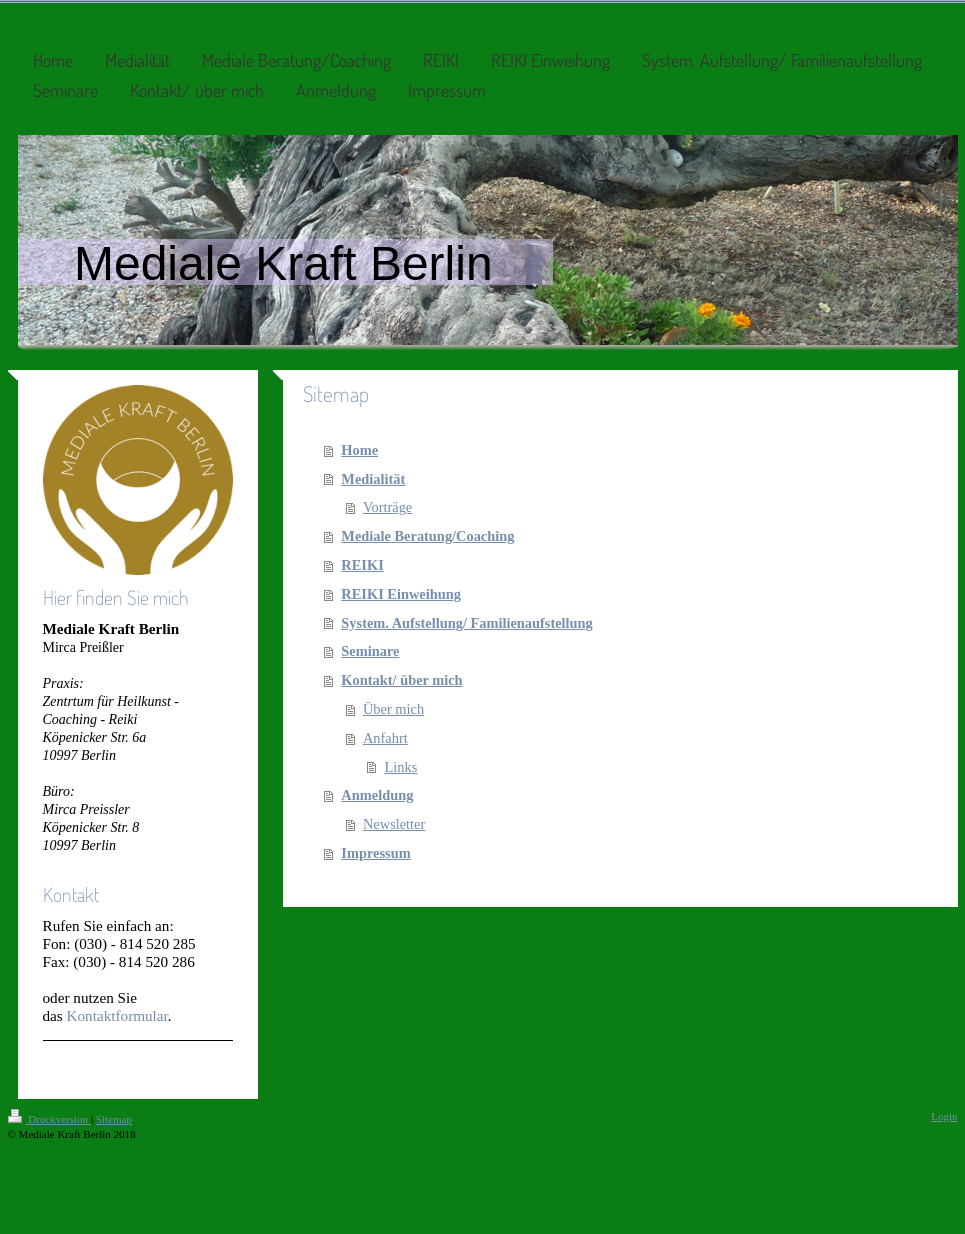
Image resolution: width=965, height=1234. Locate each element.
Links (401, 767)
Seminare (370, 651)
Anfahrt (385, 738)
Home (359, 450)
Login (944, 1116)
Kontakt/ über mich (401, 680)
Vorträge (387, 507)
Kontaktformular (117, 1015)
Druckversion (49, 1119)
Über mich (393, 709)
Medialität (373, 479)
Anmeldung (377, 795)
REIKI (362, 565)
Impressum (375, 853)
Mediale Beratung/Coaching (427, 536)
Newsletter (394, 824)
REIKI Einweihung (401, 594)
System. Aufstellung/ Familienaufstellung (466, 623)
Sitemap (114, 1119)
